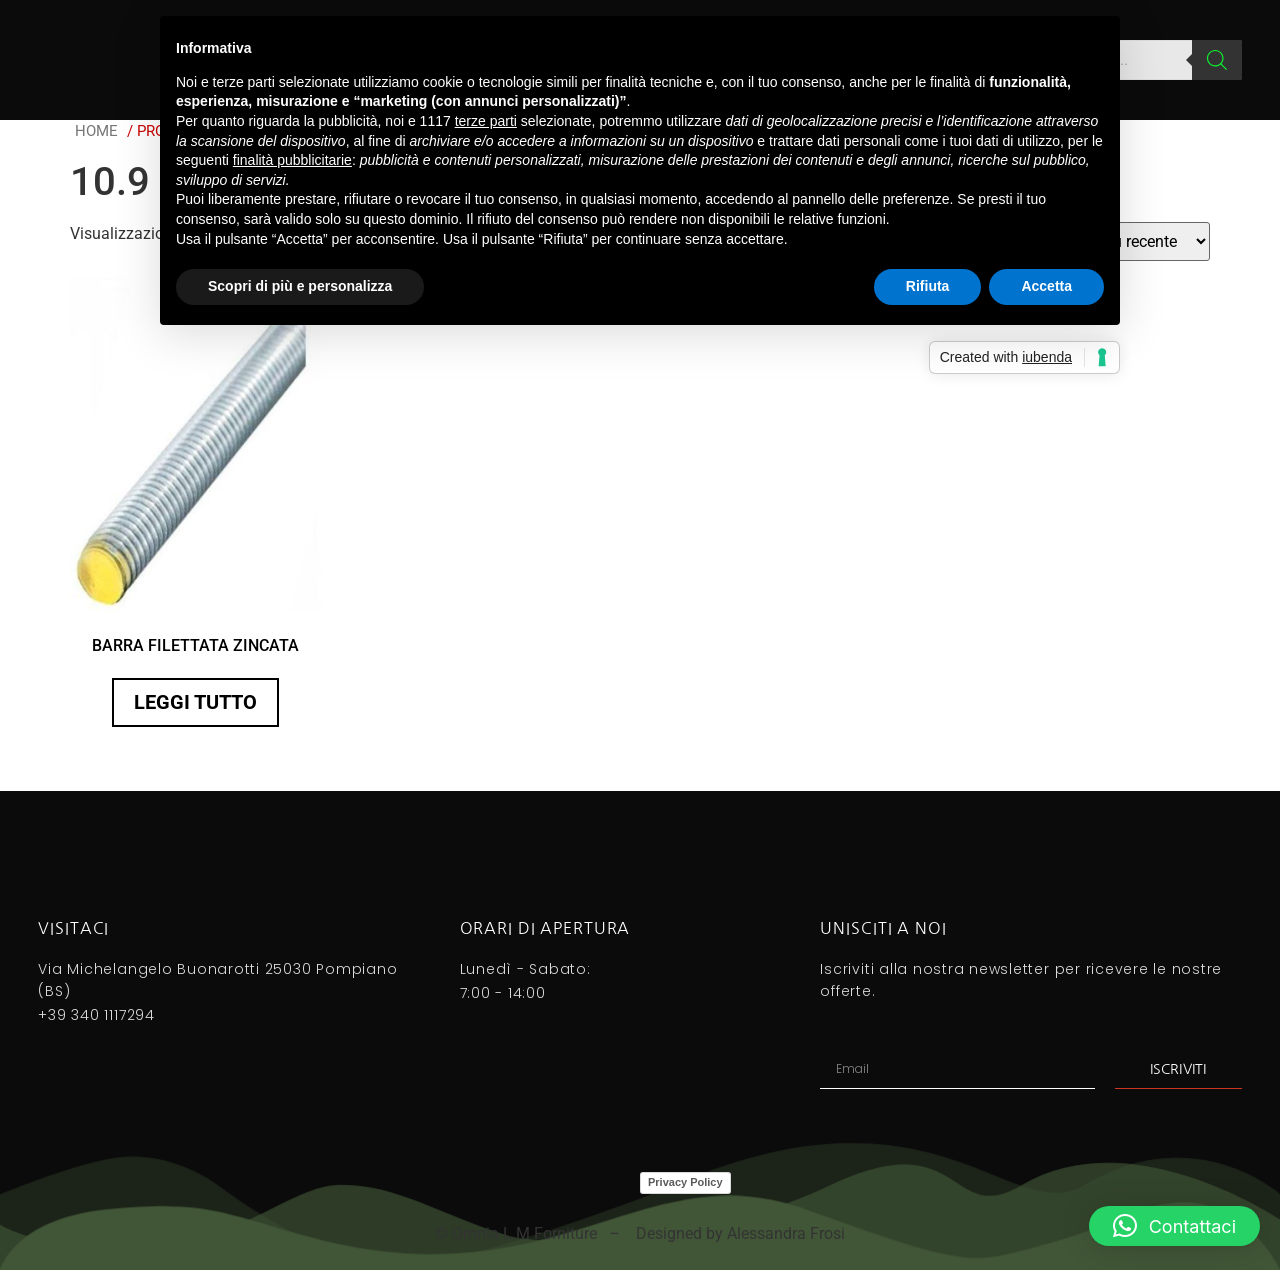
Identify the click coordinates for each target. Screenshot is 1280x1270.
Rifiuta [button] (928, 286)
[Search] (1217, 60)
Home (96, 131)
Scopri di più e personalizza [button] (300, 286)
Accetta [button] (1046, 286)
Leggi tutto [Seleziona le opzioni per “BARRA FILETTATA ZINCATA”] (195, 702)
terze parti (486, 121)
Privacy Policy (685, 1182)
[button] (1174, 1226)
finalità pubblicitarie (292, 160)
